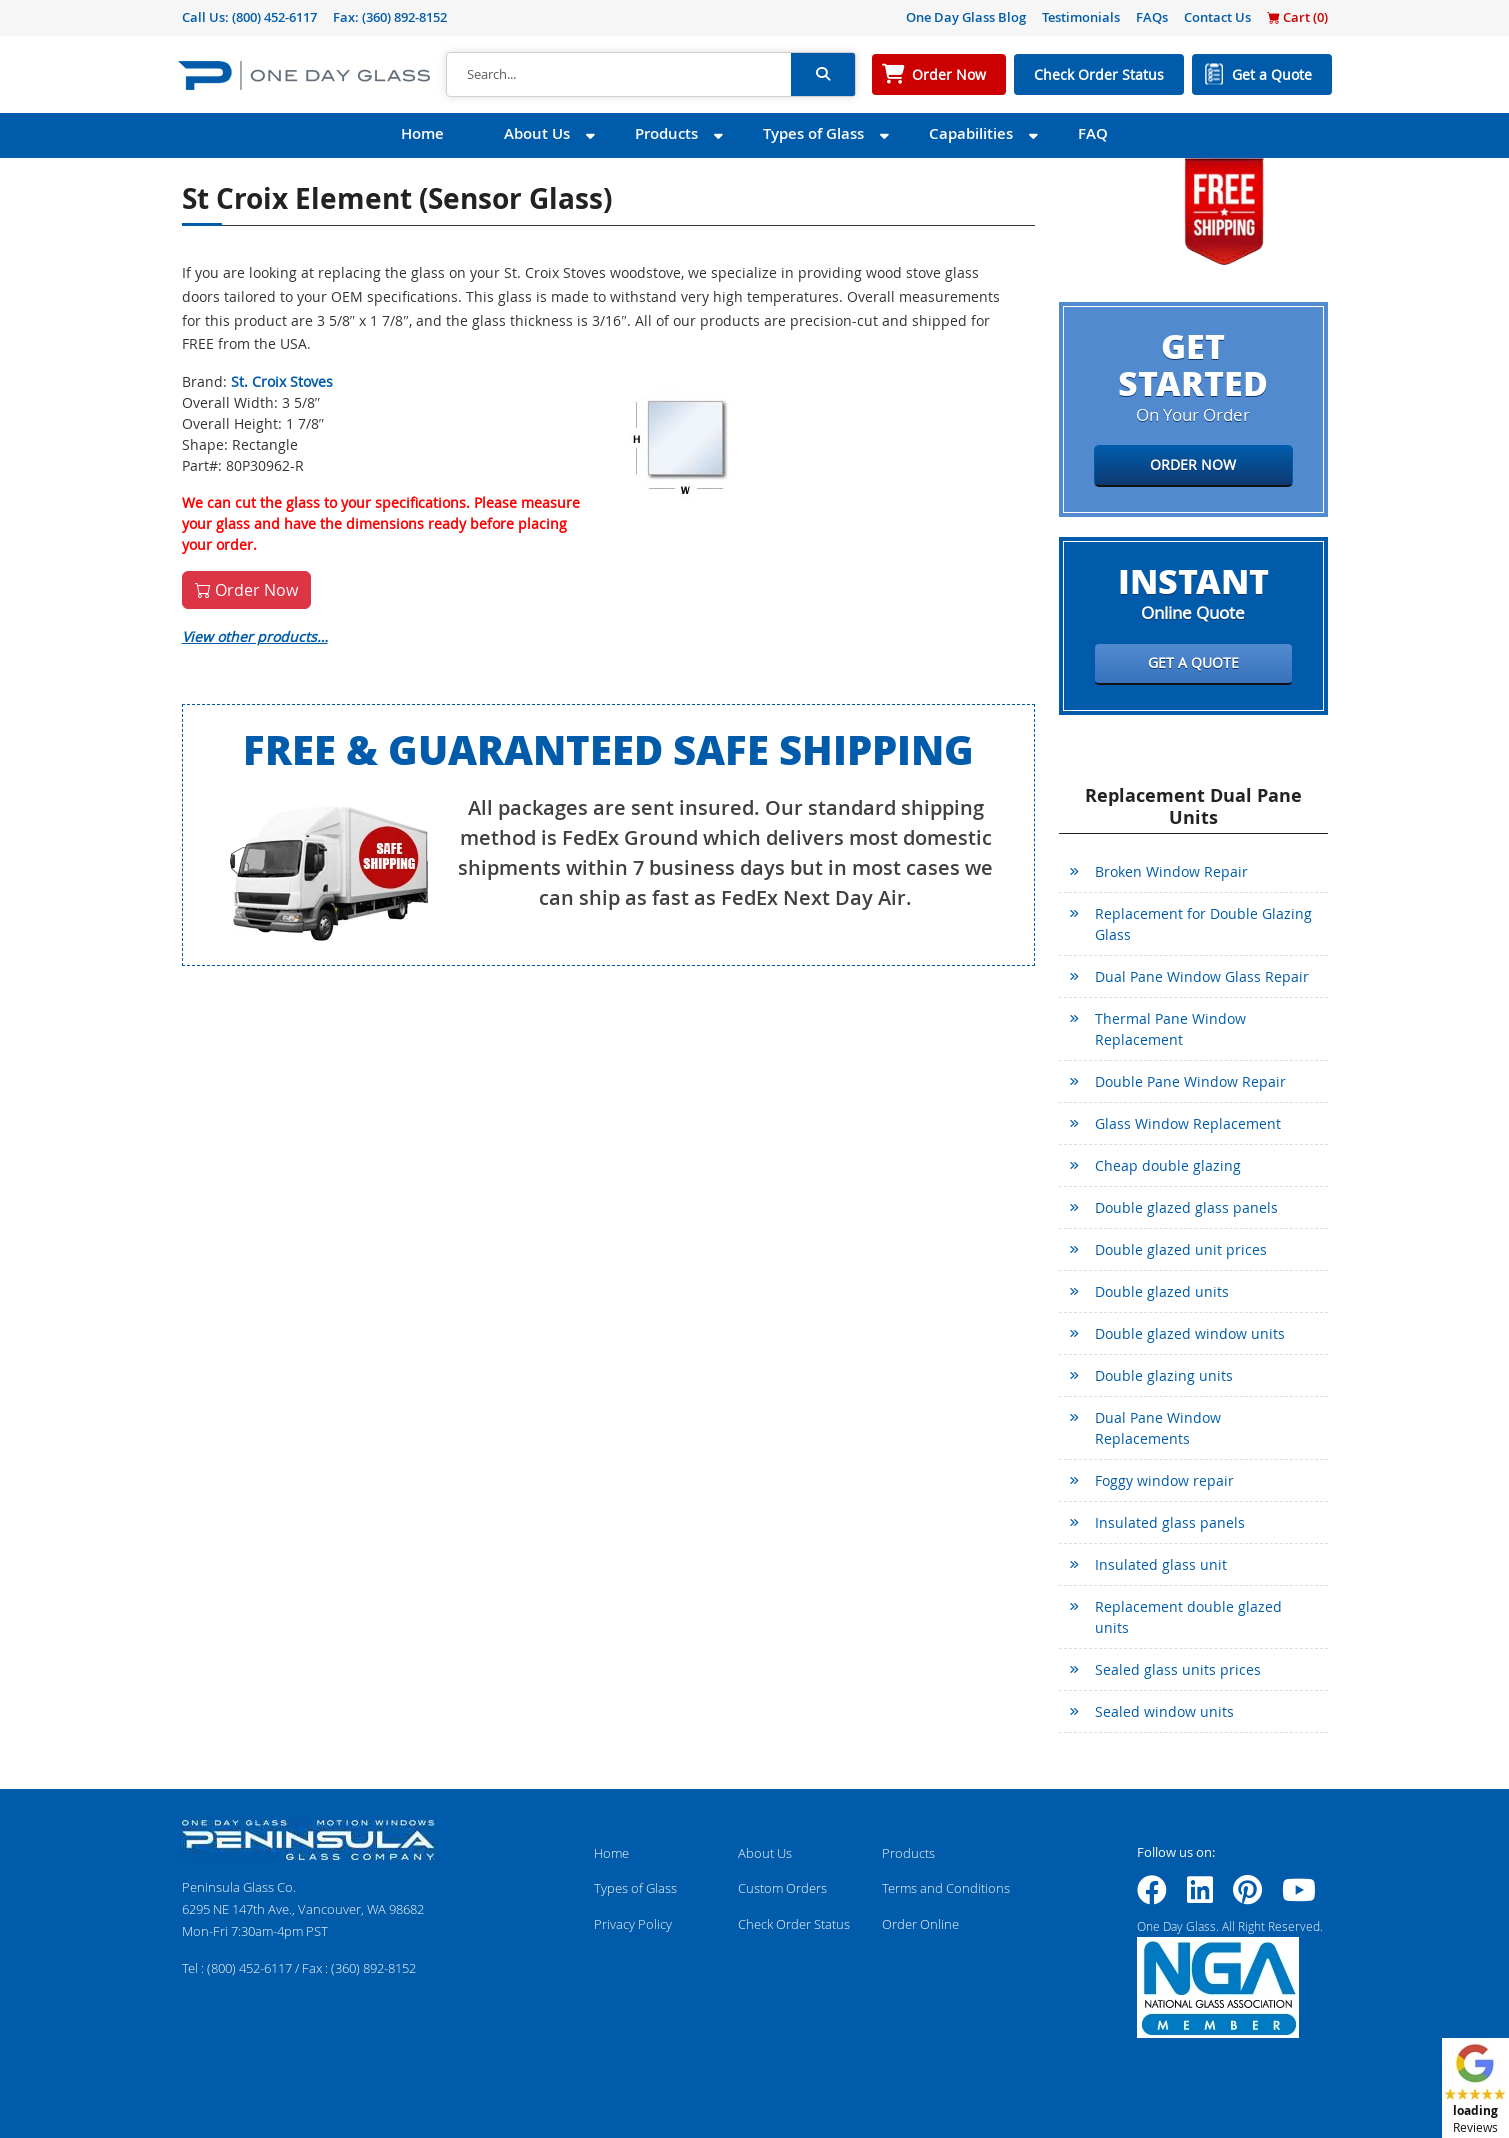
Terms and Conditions (946, 1888)
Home (422, 133)
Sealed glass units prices (1178, 1669)
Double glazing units (1164, 1375)
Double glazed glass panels (1186, 1207)
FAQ (1093, 133)
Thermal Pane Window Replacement (1170, 1029)
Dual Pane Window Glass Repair (1202, 976)
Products (666, 133)
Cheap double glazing (1168, 1165)
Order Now (949, 74)
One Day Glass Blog (966, 17)
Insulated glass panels (1170, 1522)
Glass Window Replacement (1188, 1123)
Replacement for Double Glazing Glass (1203, 924)
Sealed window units (1164, 1711)
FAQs (1152, 17)
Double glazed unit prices (1181, 1249)
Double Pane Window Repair (1190, 1081)
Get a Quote (1272, 74)
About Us (537, 133)
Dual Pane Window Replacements (1158, 1428)
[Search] (619, 75)
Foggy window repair (1164, 1480)
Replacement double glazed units (1188, 1617)
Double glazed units (1162, 1291)
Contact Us (1217, 17)
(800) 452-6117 (274, 17)
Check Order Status (1099, 74)
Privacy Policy (633, 1924)
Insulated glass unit (1161, 1564)
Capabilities (971, 133)
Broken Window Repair (1171, 871)
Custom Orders (782, 1888)
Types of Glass (813, 133)
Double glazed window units (1190, 1333)
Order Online (920, 1924)
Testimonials (1081, 17)
